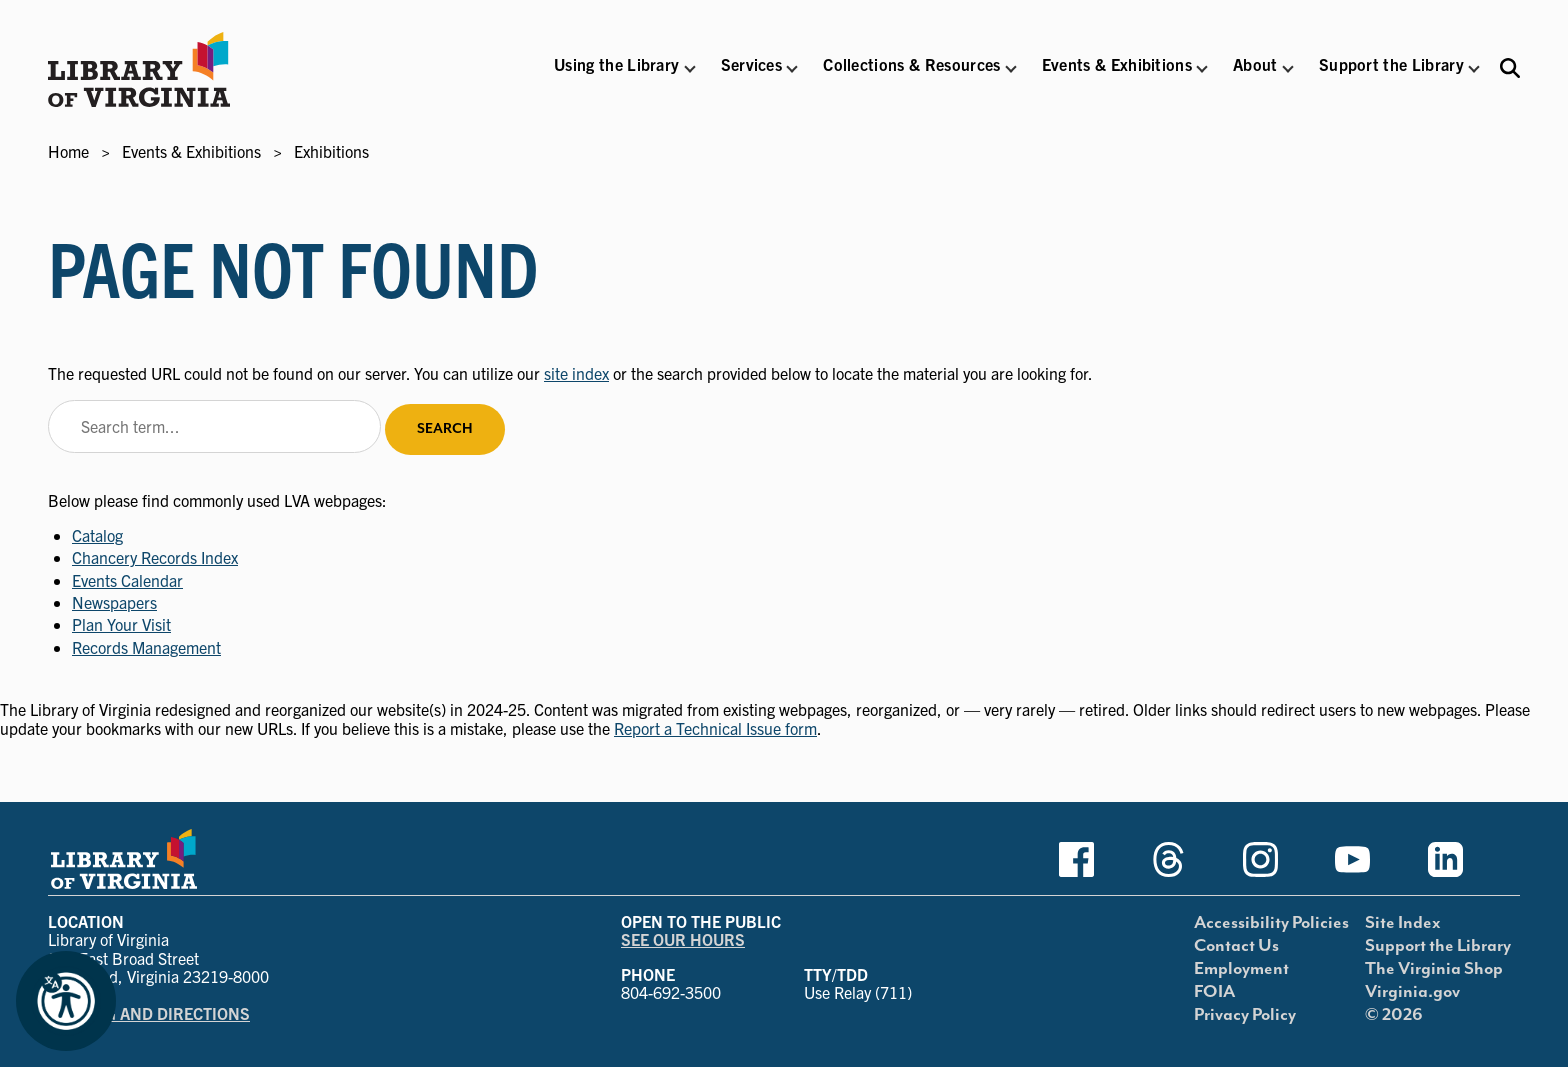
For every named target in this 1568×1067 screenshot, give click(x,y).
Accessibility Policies (1271, 923)
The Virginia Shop (1434, 969)
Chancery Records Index (155, 557)
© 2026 (1394, 1015)
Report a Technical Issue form (715, 728)
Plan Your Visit (121, 624)
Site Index (1403, 923)
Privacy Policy (1245, 1015)
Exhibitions (331, 151)
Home (68, 151)
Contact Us (1236, 946)
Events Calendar (127, 580)
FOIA (1214, 992)
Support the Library (1438, 946)
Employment (1241, 969)
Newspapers (114, 602)
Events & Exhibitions (191, 151)
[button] (616, 77)
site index (576, 373)
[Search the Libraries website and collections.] (1510, 67)
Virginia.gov (1412, 992)
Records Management (146, 647)
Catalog (97, 535)
